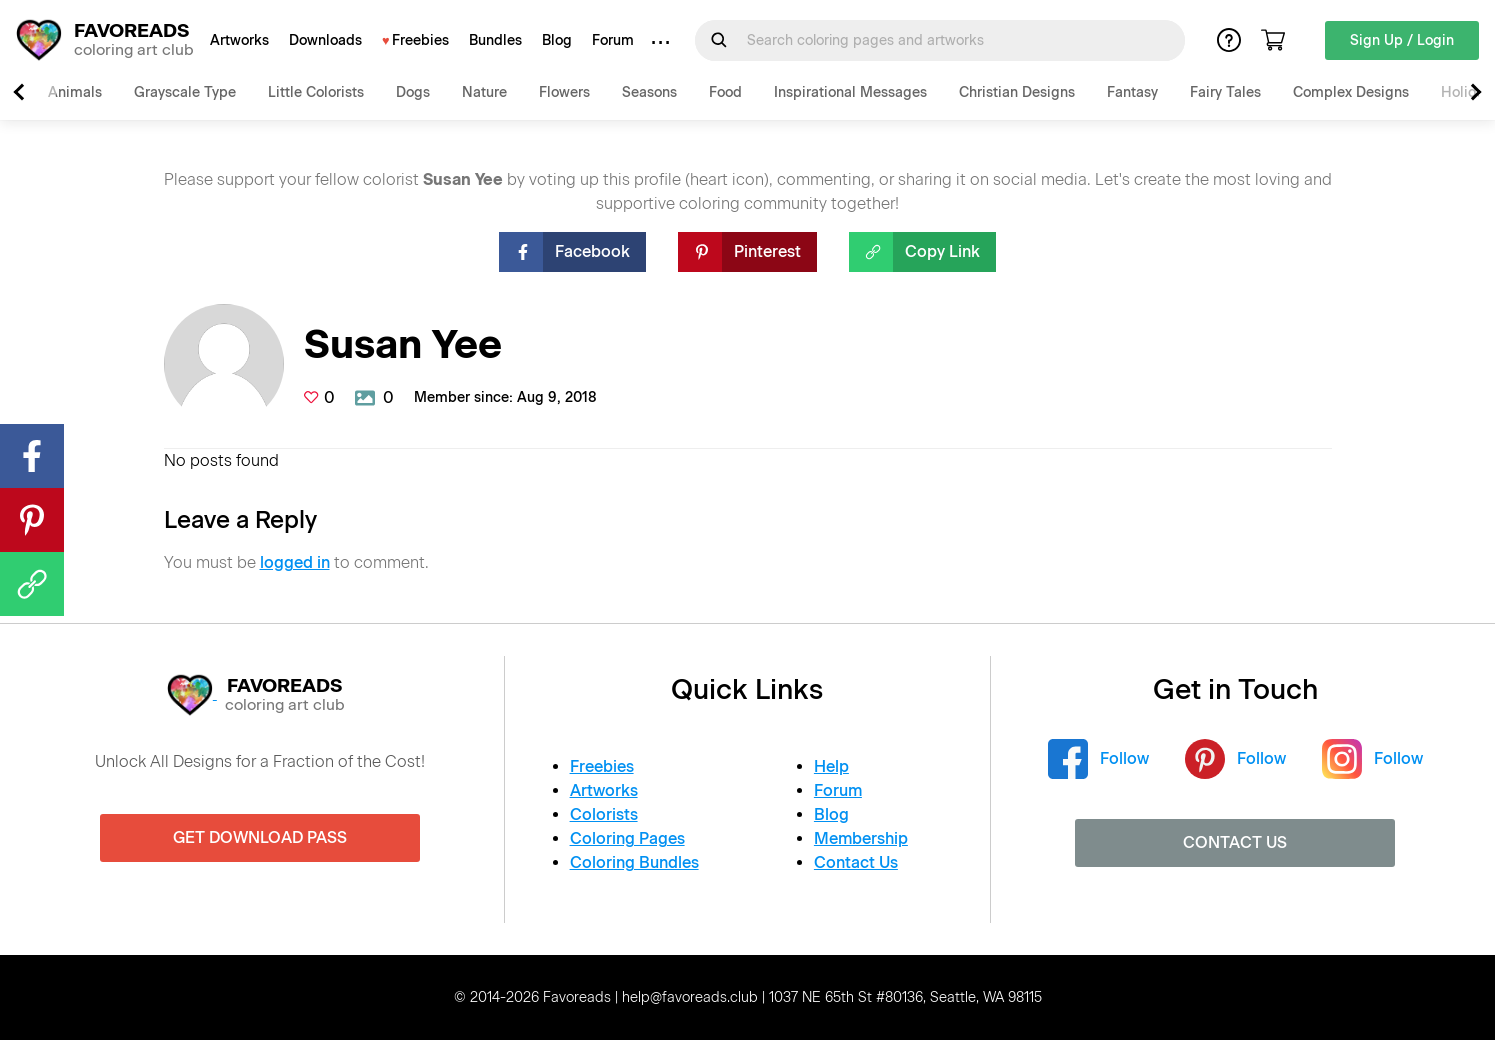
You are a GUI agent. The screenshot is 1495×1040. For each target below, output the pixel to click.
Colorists (604, 814)
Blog (557, 40)
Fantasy (1132, 92)
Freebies (420, 40)
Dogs (413, 92)
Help (831, 766)
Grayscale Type (185, 92)
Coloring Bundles (634, 862)
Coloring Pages (627, 838)
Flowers (564, 92)
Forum (613, 40)
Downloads (325, 40)
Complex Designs (1351, 92)
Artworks (239, 40)
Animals (75, 92)
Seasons (649, 92)
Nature (484, 92)
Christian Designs (1017, 92)
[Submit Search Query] (719, 40)
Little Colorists (316, 92)
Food (725, 92)
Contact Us (856, 862)
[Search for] (952, 40)
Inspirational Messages (850, 92)
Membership (861, 838)
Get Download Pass (260, 837)
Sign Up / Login (1402, 40)
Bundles (495, 40)
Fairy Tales (1225, 92)
